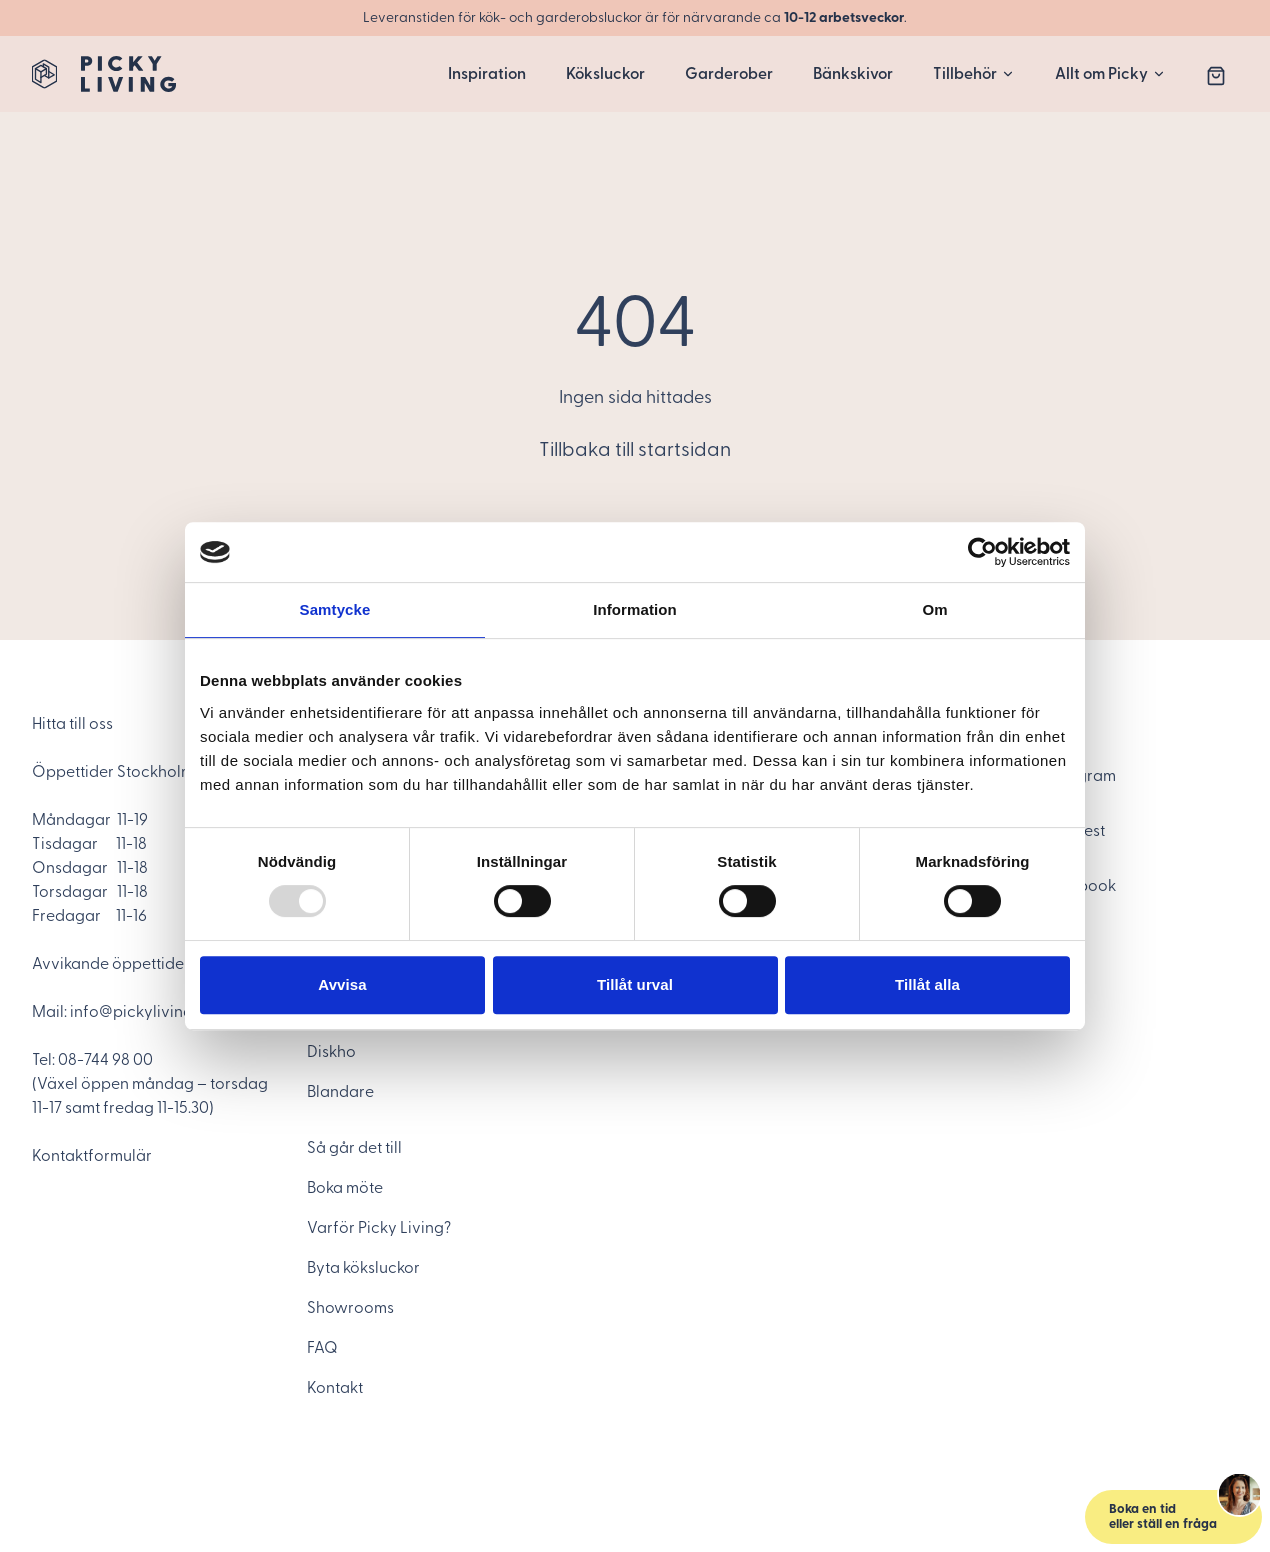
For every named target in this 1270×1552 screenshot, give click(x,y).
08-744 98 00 (105, 1060)
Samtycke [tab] (335, 609)
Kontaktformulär (92, 1156)
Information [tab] (635, 609)
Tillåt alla (927, 984)
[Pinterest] (1116, 830)
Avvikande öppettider (111, 964)
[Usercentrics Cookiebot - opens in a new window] (982, 552)
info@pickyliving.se (141, 1012)
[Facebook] (1116, 885)
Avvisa (342, 984)
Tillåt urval (635, 984)
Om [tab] (934, 609)
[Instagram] (1116, 775)
